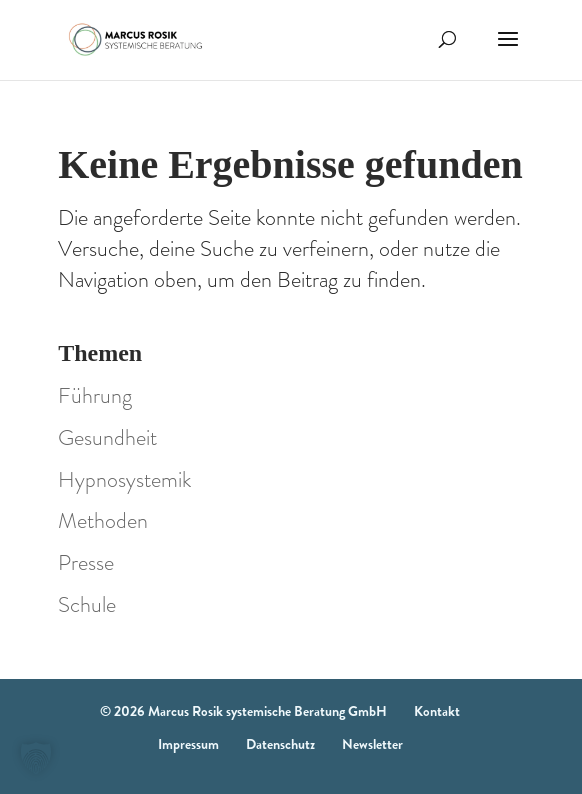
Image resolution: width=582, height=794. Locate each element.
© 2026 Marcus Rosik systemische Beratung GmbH (243, 711)
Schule (87, 604)
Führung (95, 395)
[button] (36, 758)
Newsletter (372, 744)
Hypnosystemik (124, 479)
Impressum (188, 744)
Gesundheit (107, 437)
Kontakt (437, 711)
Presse (86, 562)
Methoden (103, 520)
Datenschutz (280, 744)
